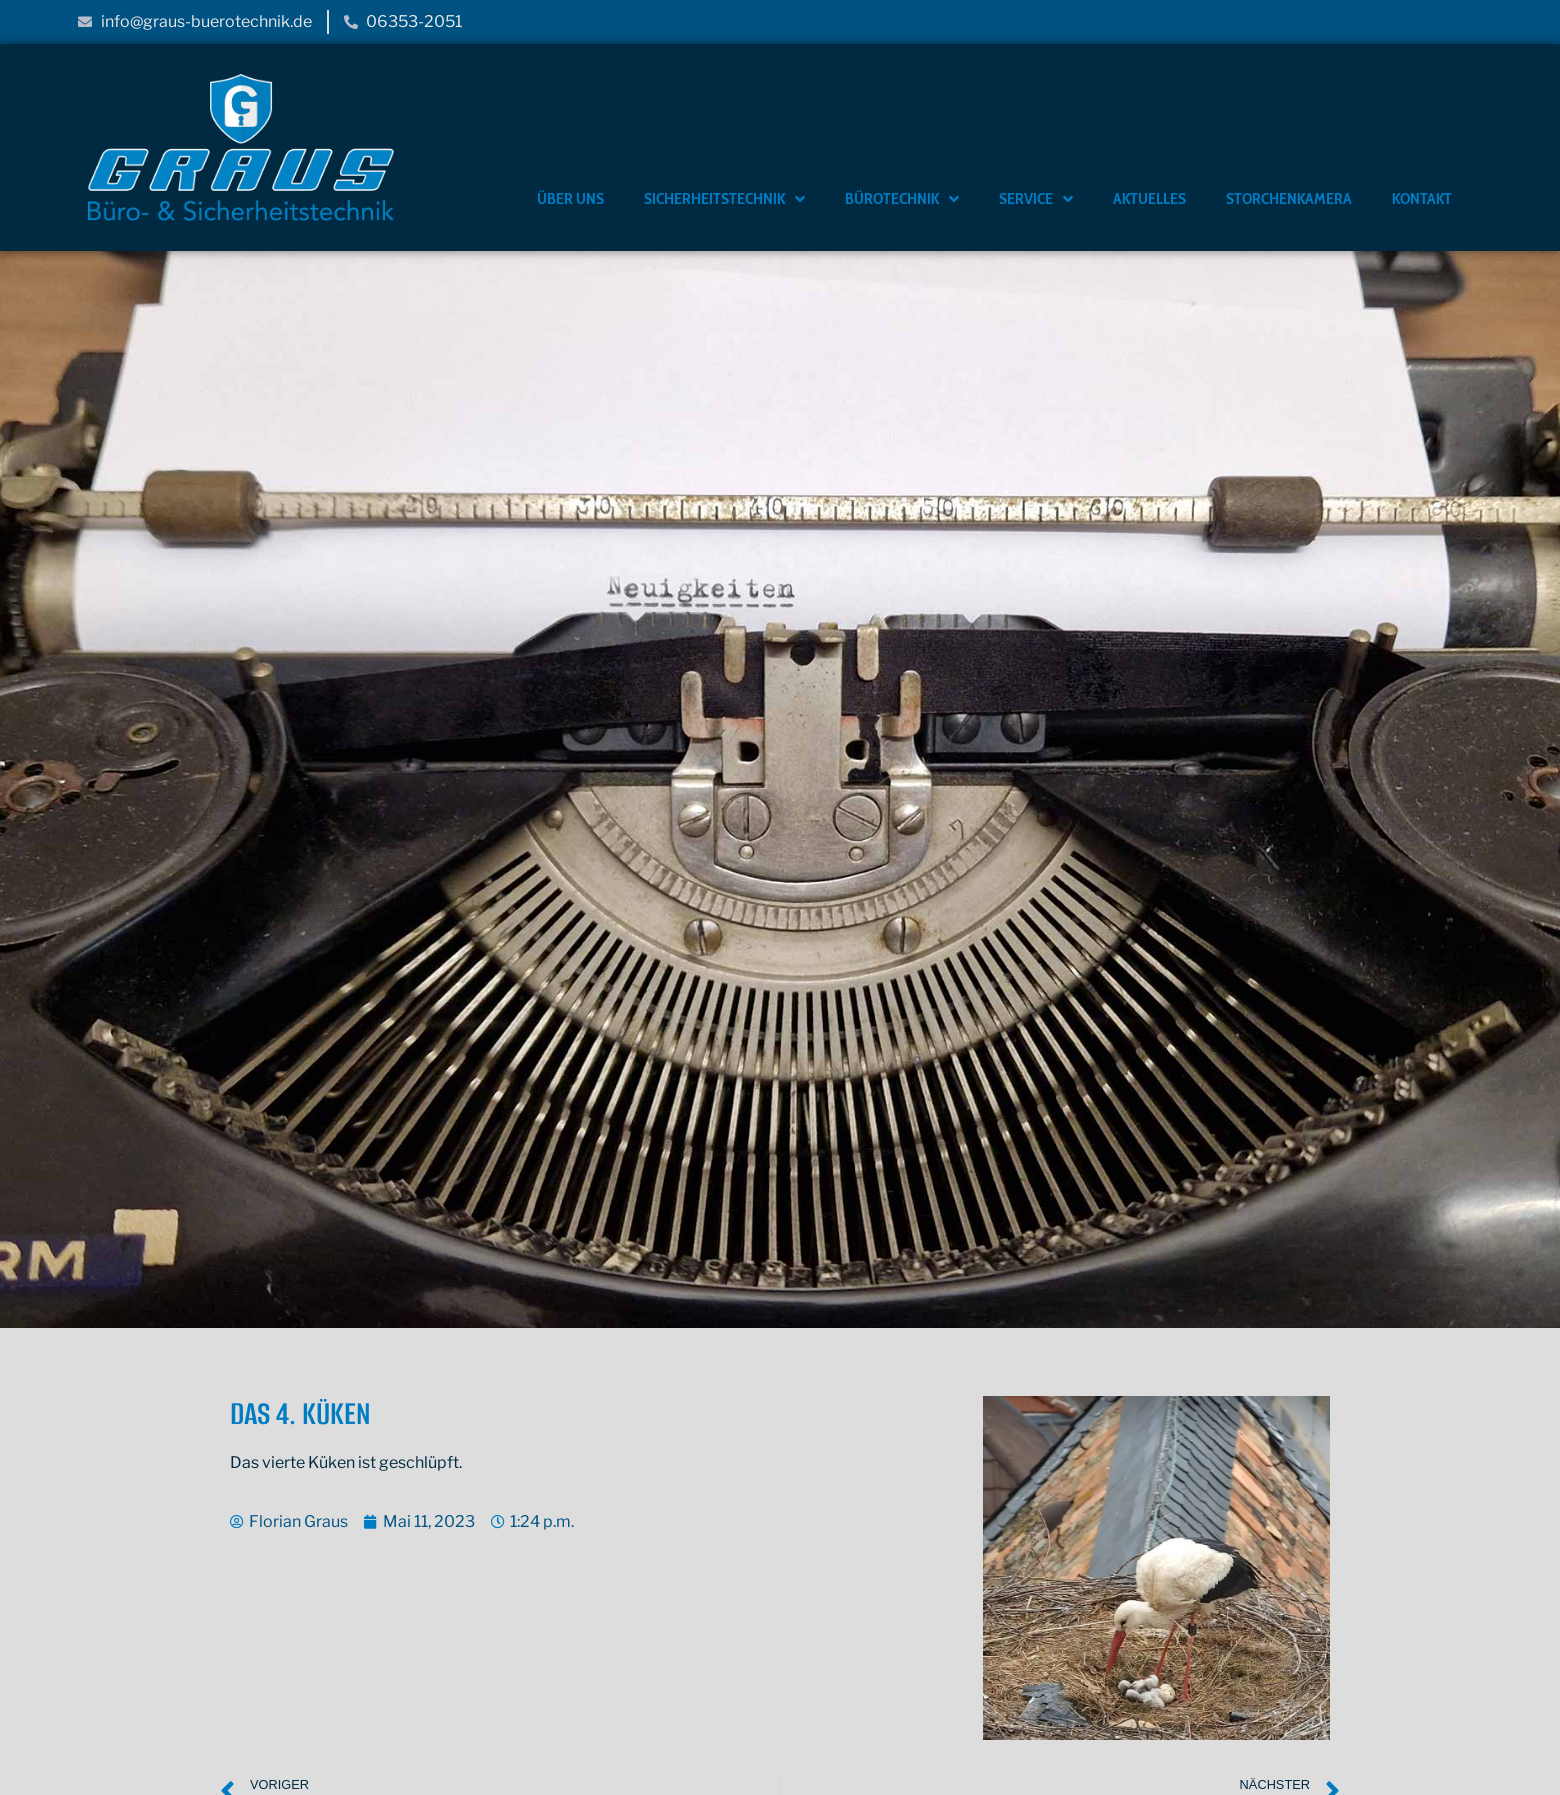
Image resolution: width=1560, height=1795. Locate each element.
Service (1036, 199)
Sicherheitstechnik (724, 199)
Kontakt (1422, 198)
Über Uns (570, 198)
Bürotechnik (902, 199)
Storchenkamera (1289, 198)
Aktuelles (1149, 198)
